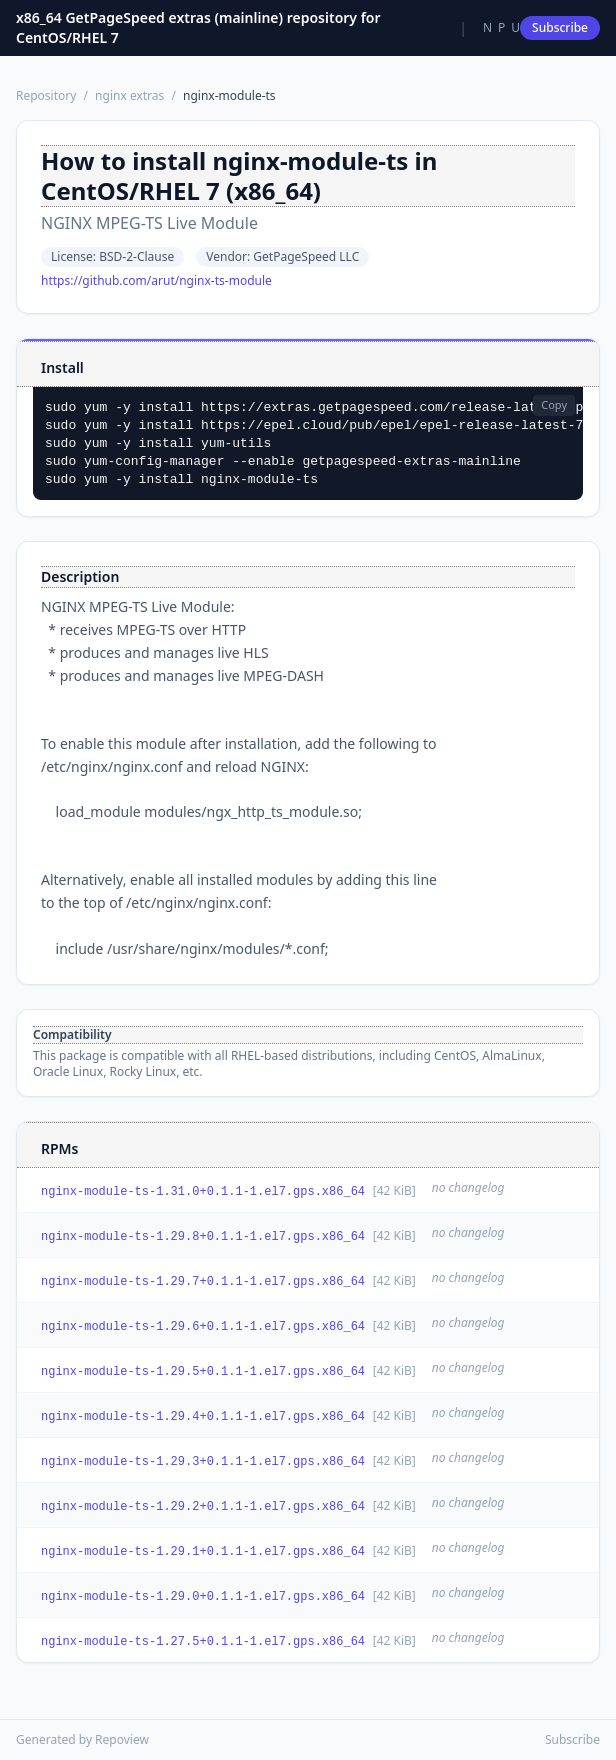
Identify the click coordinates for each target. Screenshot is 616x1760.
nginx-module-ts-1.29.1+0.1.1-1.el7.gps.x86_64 (203, 1552)
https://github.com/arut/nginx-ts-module (156, 281)
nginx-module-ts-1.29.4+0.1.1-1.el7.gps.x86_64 (203, 1417)
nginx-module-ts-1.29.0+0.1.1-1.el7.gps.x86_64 (203, 1597)
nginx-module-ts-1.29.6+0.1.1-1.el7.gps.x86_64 (203, 1327)
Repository (46, 95)
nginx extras (129, 95)
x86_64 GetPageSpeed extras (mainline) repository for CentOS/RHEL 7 (198, 27)
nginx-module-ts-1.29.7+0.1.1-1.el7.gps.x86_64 (203, 1282)
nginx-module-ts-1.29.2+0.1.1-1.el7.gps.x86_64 (203, 1507)
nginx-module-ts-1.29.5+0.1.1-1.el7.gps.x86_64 (203, 1372)
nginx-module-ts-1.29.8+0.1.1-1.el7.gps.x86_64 (203, 1237)
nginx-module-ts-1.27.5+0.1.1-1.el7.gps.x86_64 (203, 1642)
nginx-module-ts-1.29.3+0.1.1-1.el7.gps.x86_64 (203, 1462)
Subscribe (560, 27)
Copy (554, 404)
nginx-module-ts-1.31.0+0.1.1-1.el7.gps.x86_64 (203, 1192)
